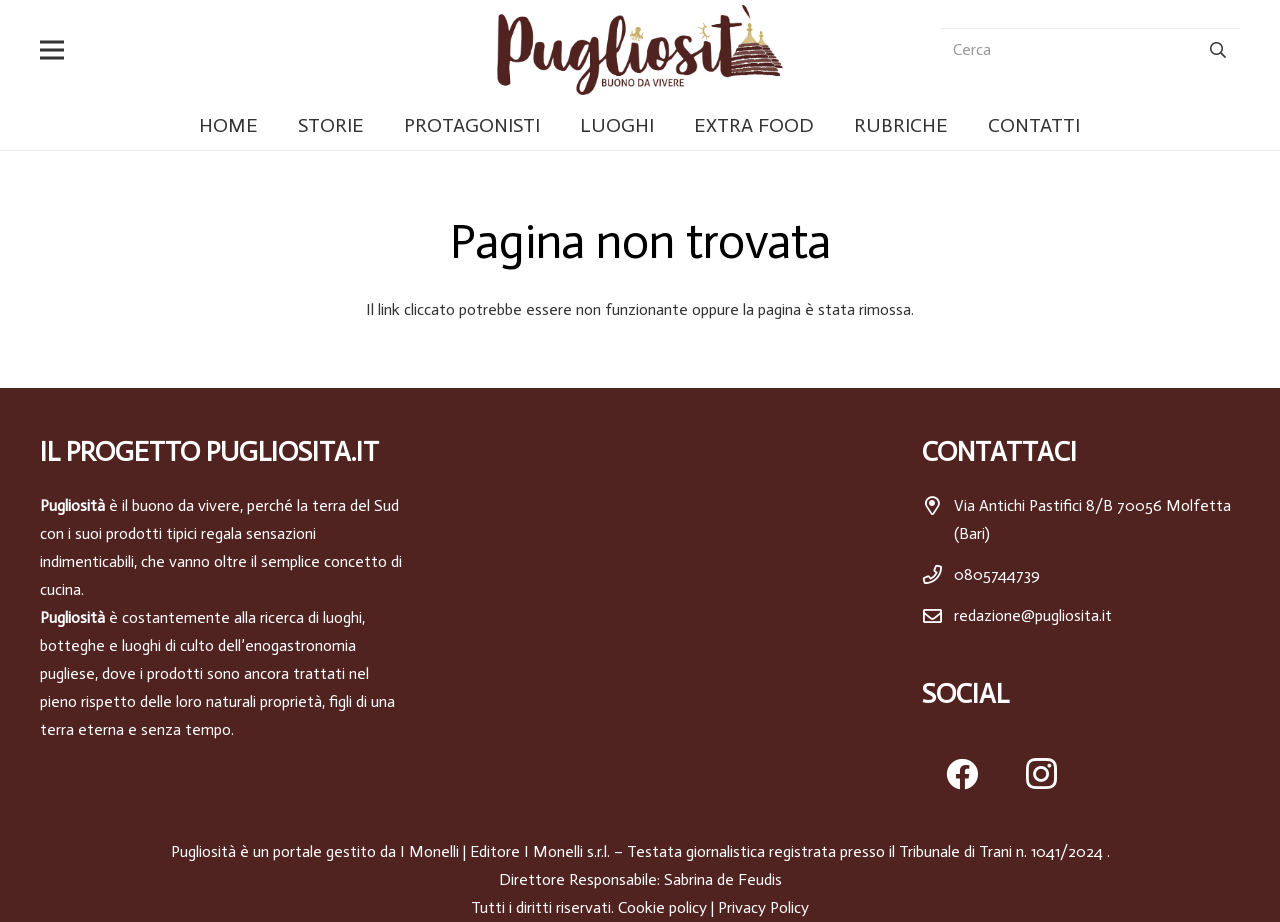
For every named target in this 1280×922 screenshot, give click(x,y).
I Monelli (429, 851)
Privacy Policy (763, 907)
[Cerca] (1090, 50)
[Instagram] (1042, 774)
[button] (56, 50)
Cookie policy (662, 907)
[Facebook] (962, 774)
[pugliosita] (639, 50)
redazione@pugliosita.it (1033, 615)
